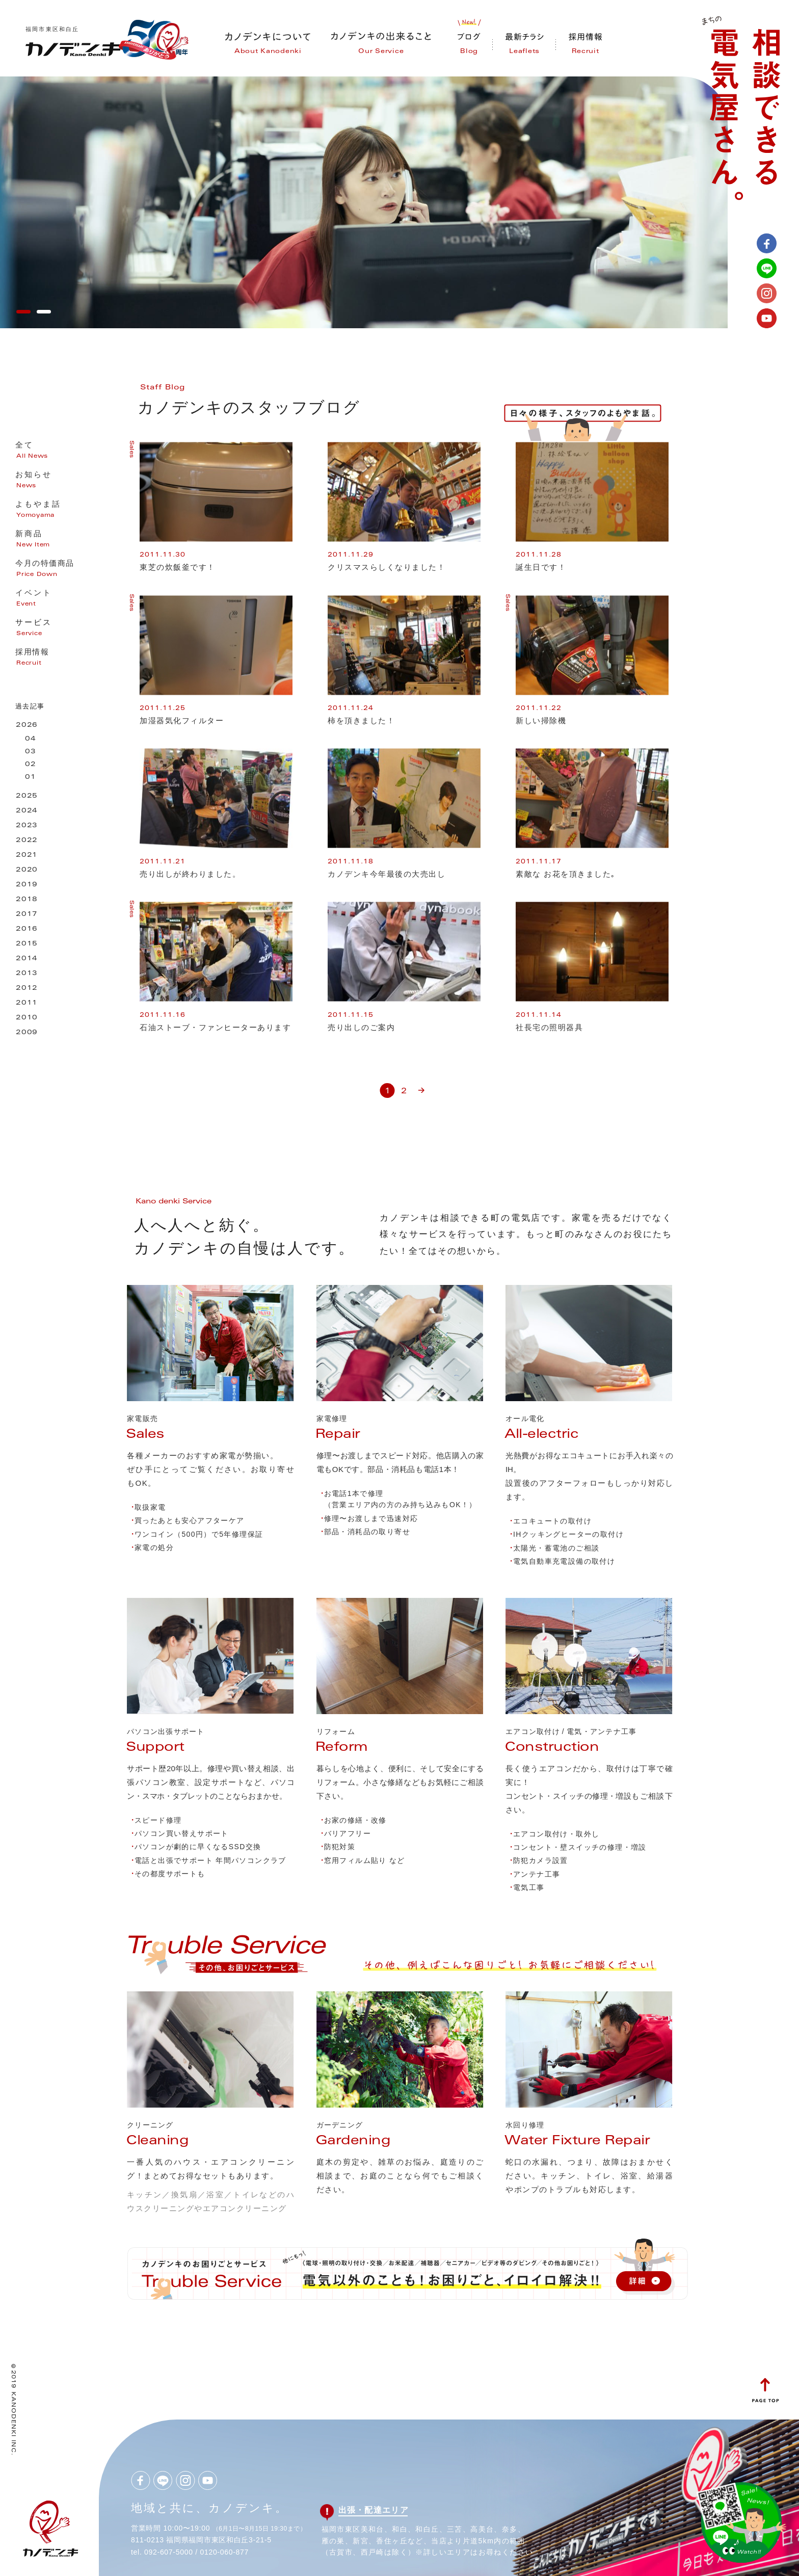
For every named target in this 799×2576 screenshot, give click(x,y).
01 (30, 777)
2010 (27, 1018)
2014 (27, 959)
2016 (27, 929)
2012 (27, 988)
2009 (27, 1033)
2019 (27, 885)
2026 (27, 725)
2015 (27, 944)
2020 (27, 870)
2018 (27, 900)
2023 (27, 826)
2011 (27, 1003)
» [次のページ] (421, 1086)
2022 (27, 840)
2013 (27, 973)
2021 (27, 855)
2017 (27, 914)
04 (30, 739)
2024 (27, 811)
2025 (27, 796)
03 (30, 752)
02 (30, 764)
